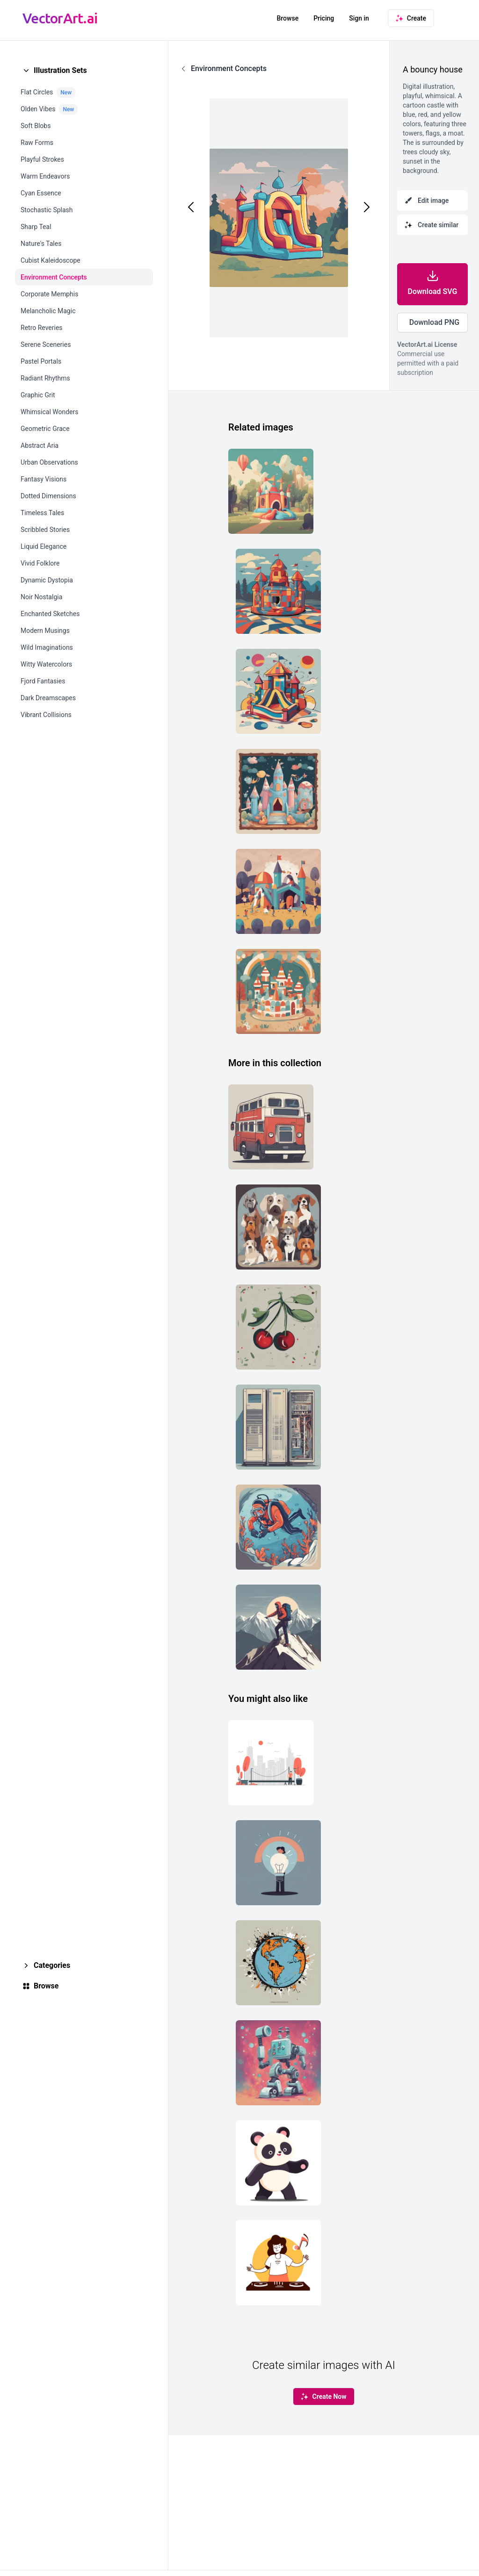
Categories (52, 1965)
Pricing (323, 18)
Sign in (359, 18)
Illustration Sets (60, 70)
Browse (287, 18)
